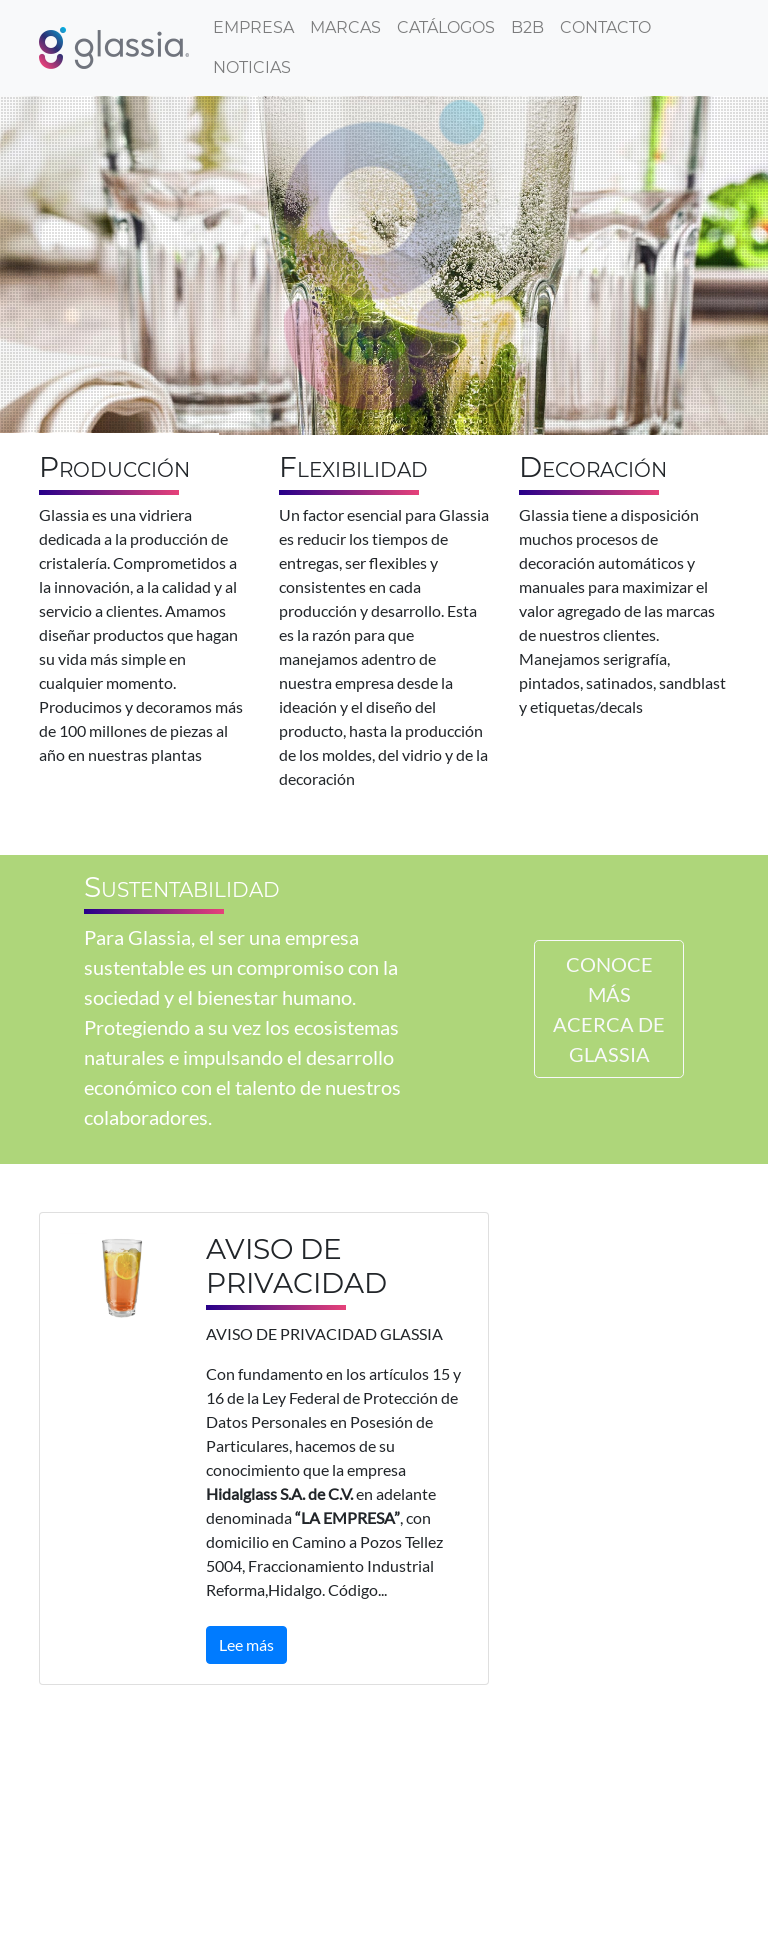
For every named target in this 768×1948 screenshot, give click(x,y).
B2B (527, 27)
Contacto (605, 27)
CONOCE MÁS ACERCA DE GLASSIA (609, 1009)
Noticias (252, 67)
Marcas (345, 27)
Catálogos (446, 27)
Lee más (246, 1644)
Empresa (253, 27)
